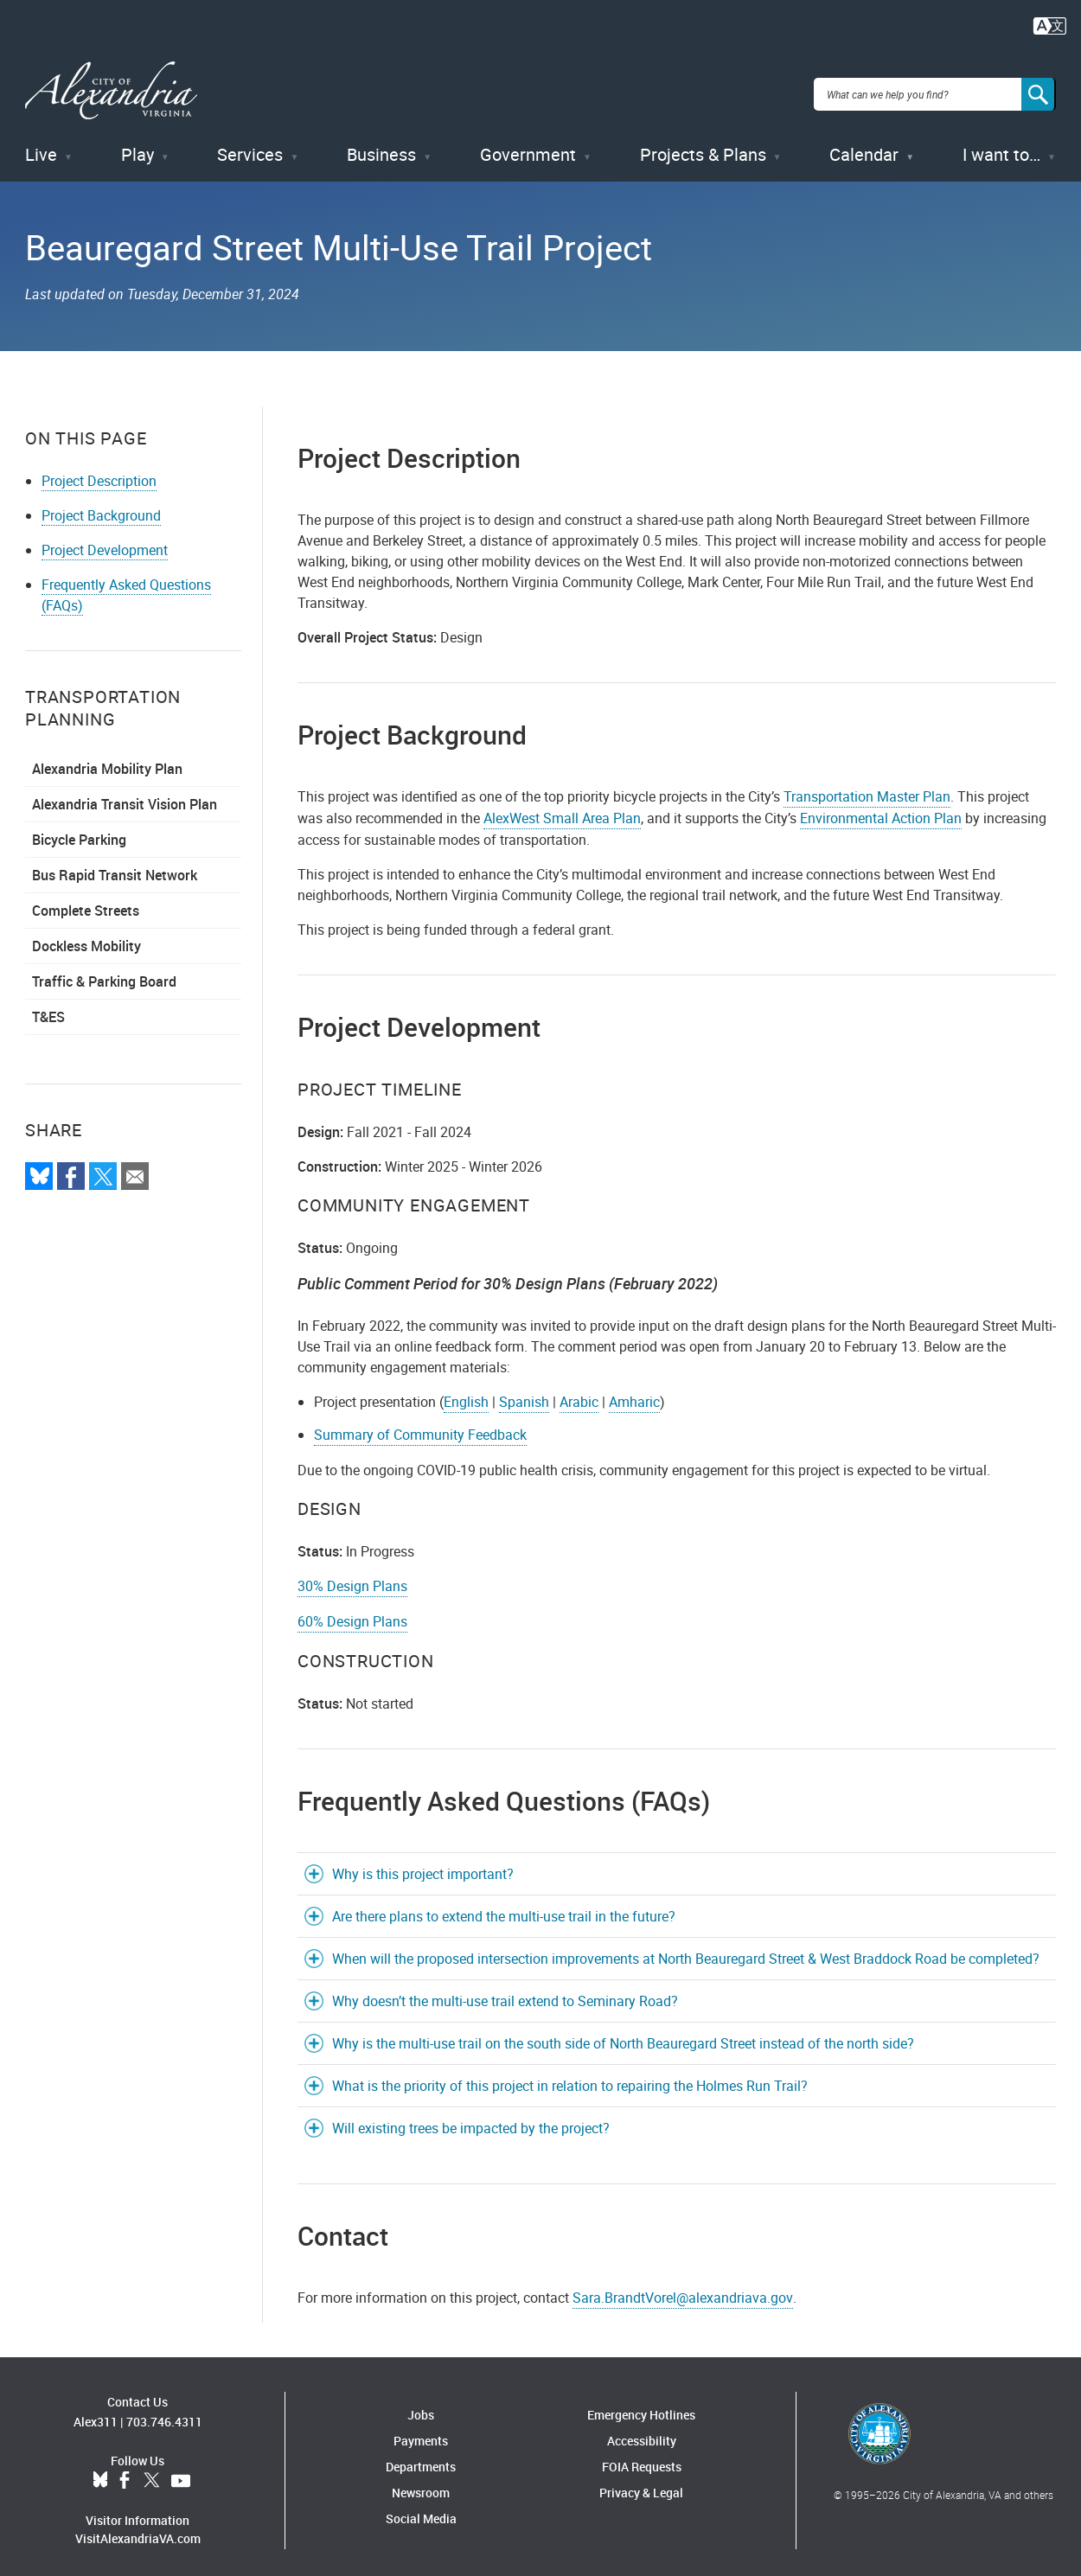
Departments (421, 2458)
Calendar (864, 146)
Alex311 (96, 2414)
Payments (420, 2432)
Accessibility (641, 2432)
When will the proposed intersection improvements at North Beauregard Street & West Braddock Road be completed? (685, 1949)
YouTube (180, 2473)
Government (528, 146)
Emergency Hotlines (641, 2406)
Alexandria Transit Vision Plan (124, 796)
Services (250, 146)
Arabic (579, 1393)
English (466, 1393)
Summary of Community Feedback (420, 1425)
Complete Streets (85, 902)
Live (41, 146)
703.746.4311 (164, 2414)
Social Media (421, 2510)
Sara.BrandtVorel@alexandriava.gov (682, 2288)
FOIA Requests (641, 2458)
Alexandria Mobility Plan (107, 760)
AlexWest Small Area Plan (562, 810)
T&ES (48, 1009)
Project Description (99, 473)
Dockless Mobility (86, 938)
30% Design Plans (352, 1577)
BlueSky (100, 2473)
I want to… (1001, 146)
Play (137, 146)
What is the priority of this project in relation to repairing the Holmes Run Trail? (570, 2077)
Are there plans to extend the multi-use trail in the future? (503, 1907)
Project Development (105, 542)
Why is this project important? (423, 1865)
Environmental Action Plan (881, 810)
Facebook (124, 2473)
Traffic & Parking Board (104, 973)
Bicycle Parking (79, 831)
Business (381, 146)
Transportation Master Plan (867, 788)
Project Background (101, 507)
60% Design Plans (352, 1612)
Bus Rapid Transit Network (114, 867)
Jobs (420, 2406)
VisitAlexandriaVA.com (138, 2530)
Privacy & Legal (641, 2484)
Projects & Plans (703, 146)
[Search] (1038, 90)
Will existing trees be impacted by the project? (471, 2119)
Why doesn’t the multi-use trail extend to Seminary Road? (505, 1992)
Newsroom (421, 2484)
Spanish (524, 1393)
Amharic (634, 1393)
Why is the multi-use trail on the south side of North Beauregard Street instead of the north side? (623, 2034)
